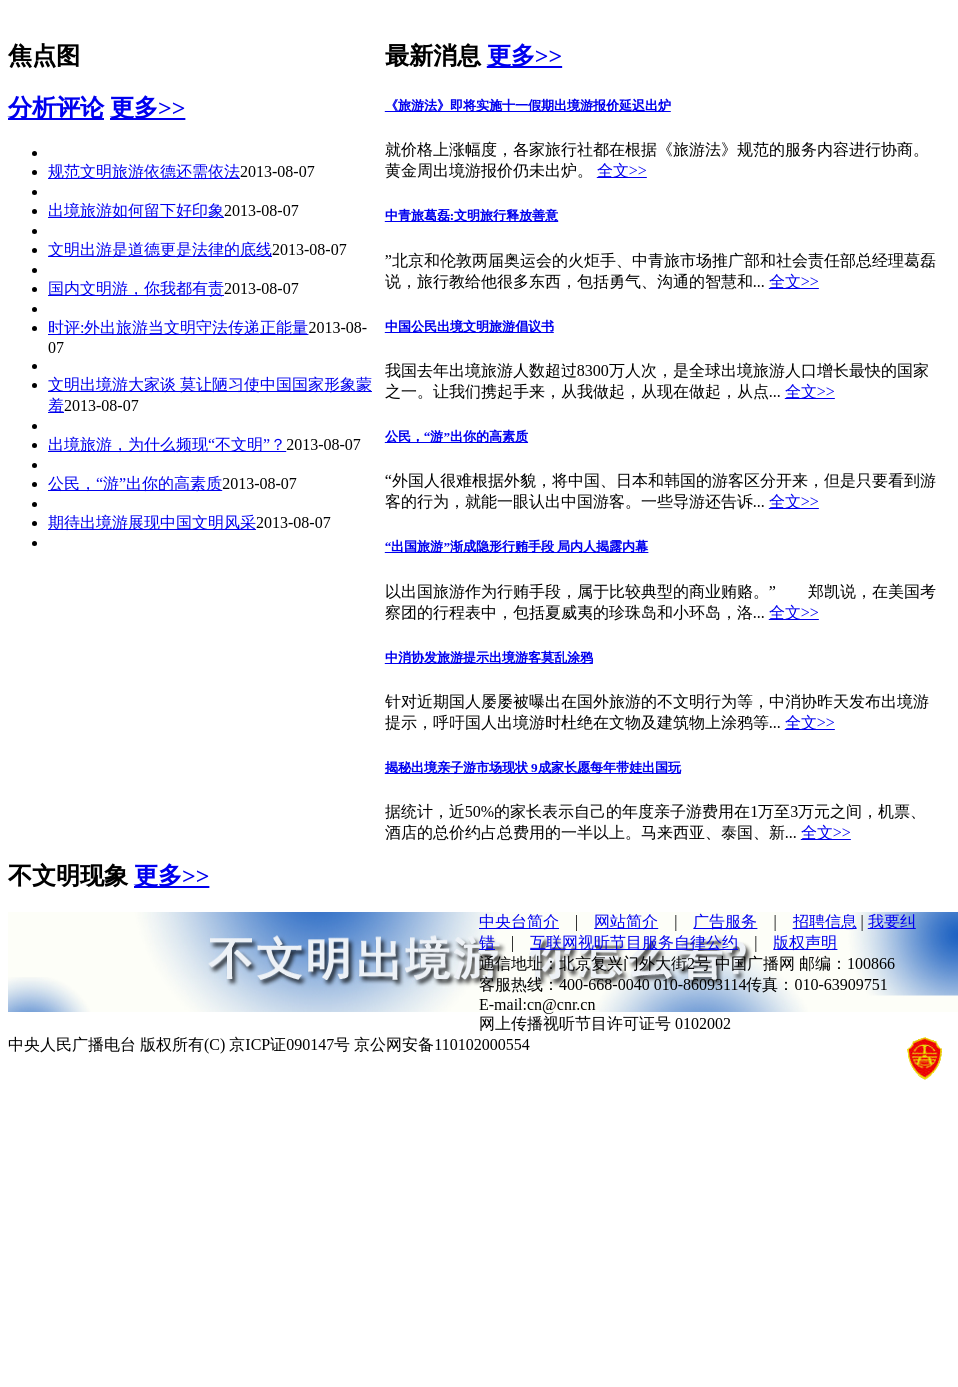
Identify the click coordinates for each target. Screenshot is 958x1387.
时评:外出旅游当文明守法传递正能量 (178, 327)
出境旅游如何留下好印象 (136, 210)
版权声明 (805, 942)
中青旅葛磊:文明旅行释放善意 (471, 215)
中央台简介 (519, 921)
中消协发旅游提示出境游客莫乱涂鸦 (489, 657)
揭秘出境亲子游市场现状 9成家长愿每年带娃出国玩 (533, 767)
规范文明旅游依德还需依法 (144, 171)
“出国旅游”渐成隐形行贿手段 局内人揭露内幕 (517, 546)
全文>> (622, 170)
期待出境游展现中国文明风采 (152, 522)
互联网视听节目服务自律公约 (634, 942)
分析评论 (56, 108)
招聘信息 (825, 921)
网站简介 (626, 921)
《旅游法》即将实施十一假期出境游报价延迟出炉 (528, 105)
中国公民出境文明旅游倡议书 (469, 326)
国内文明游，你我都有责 (136, 288)
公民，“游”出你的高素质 (135, 483)
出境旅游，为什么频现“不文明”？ (167, 444)
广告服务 (725, 921)
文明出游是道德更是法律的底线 (160, 249)
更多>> (147, 108)
